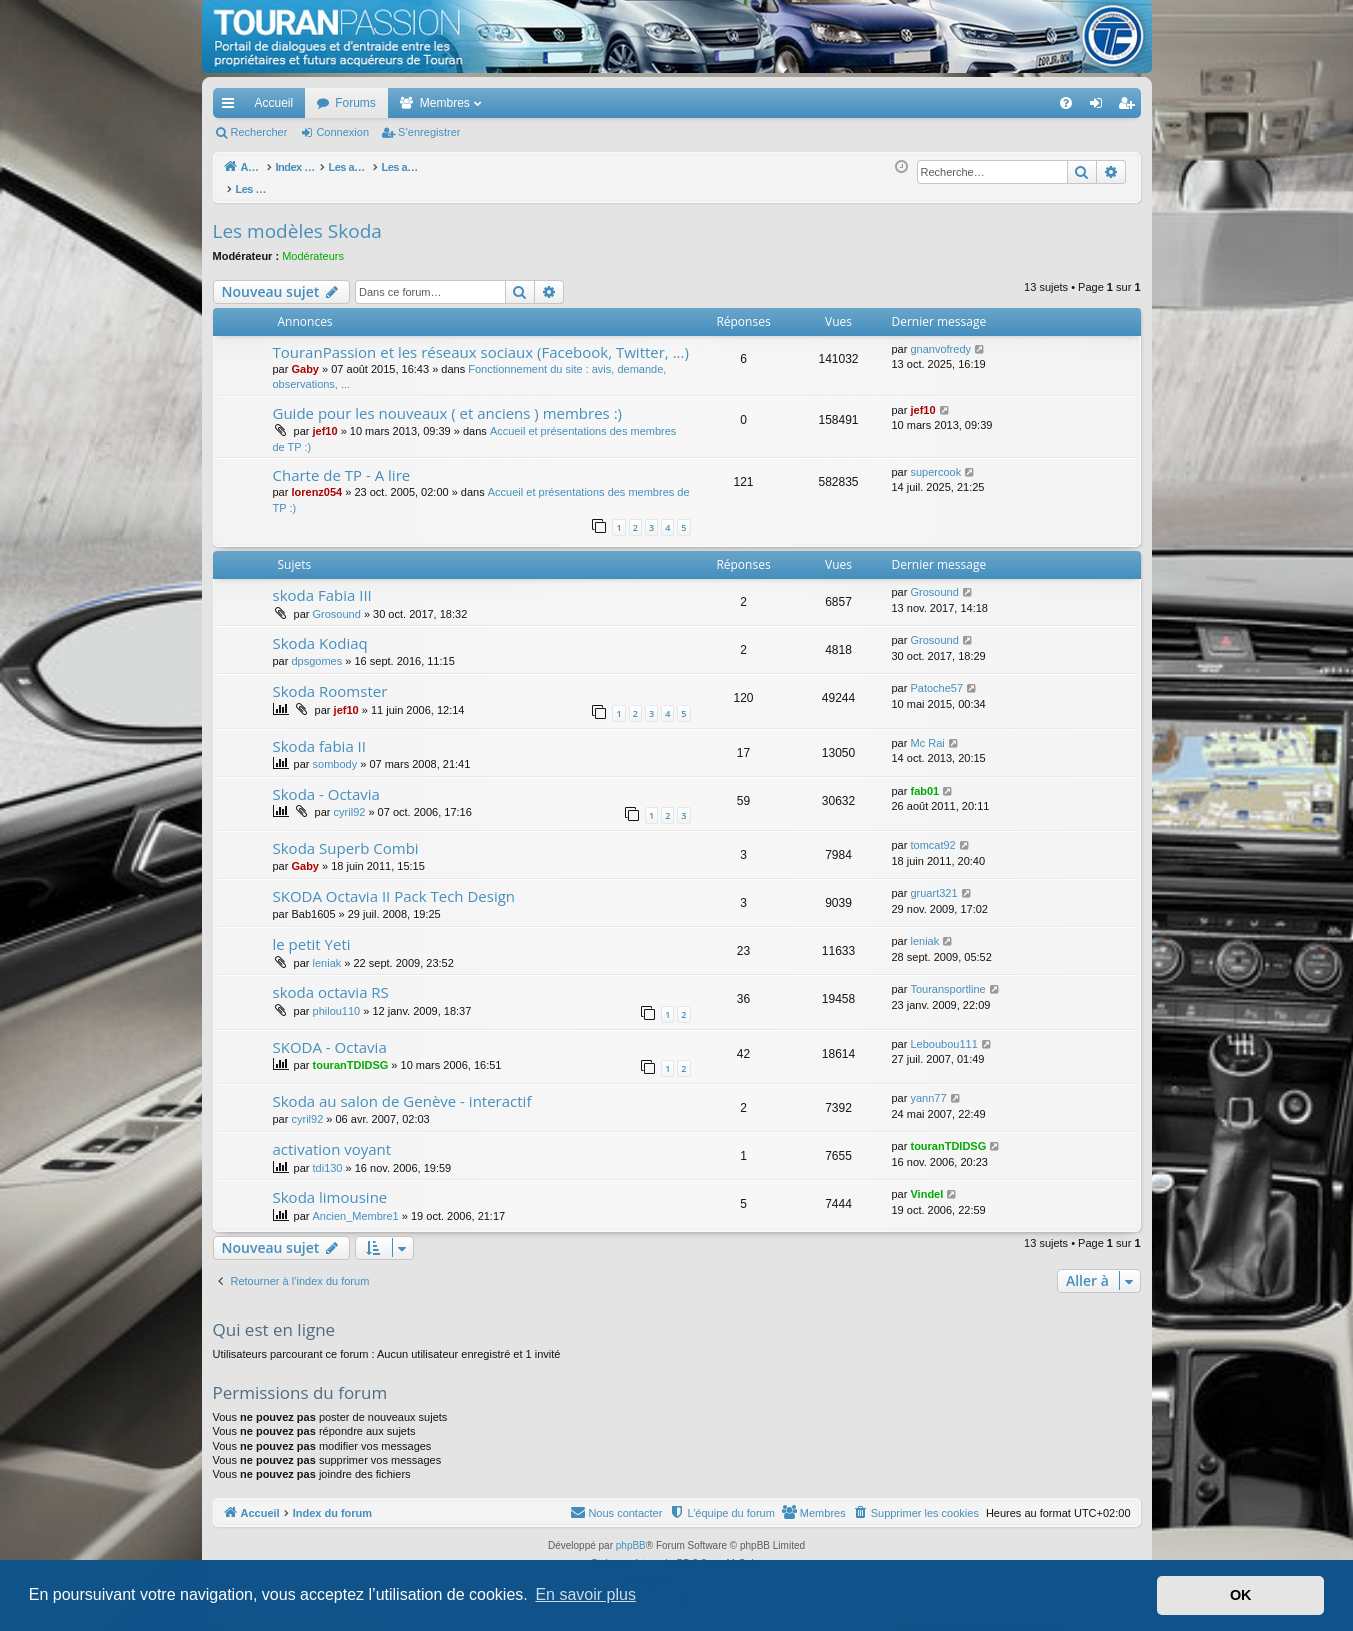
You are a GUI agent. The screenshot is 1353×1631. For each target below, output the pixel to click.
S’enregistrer (429, 132)
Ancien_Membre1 (356, 1205)
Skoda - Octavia (326, 783)
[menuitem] (995, 103)
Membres (445, 103)
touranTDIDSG (351, 1054)
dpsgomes (316, 650)
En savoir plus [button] (585, 1594)
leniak (327, 952)
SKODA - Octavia (330, 1036)
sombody (335, 753)
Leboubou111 (943, 1033)
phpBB (631, 1534)
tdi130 (328, 1157)
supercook (935, 461)
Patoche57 (936, 677)
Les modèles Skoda (297, 220)
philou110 (337, 1000)
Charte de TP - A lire (342, 464)
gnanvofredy (940, 338)
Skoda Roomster (330, 680)
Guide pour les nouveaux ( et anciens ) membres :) (448, 402)
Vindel (926, 1183)
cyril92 (350, 801)
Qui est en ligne (274, 1318)
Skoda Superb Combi (346, 837)
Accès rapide (232, 107)
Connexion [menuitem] (1099, 107)
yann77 (928, 1087)
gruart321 (933, 882)
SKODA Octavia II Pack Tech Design (394, 885)
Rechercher (259, 132)
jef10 (325, 420)
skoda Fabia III (322, 584)
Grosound (337, 603)
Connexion (342, 132)
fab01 (924, 780)
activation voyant (332, 1138)
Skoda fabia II (320, 735)
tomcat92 (932, 834)
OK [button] (1241, 1595)
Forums (355, 103)
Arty (642, 1552)
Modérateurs (313, 245)
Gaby (305, 358)
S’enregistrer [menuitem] (1129, 107)
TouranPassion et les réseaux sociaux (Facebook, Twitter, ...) (481, 341)
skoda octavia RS (331, 981)
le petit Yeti (312, 933)
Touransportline (947, 978)
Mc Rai (927, 732)
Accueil (274, 103)
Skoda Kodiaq (320, 632)
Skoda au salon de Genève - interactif (402, 1090)
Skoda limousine (330, 1186)
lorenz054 (316, 481)
